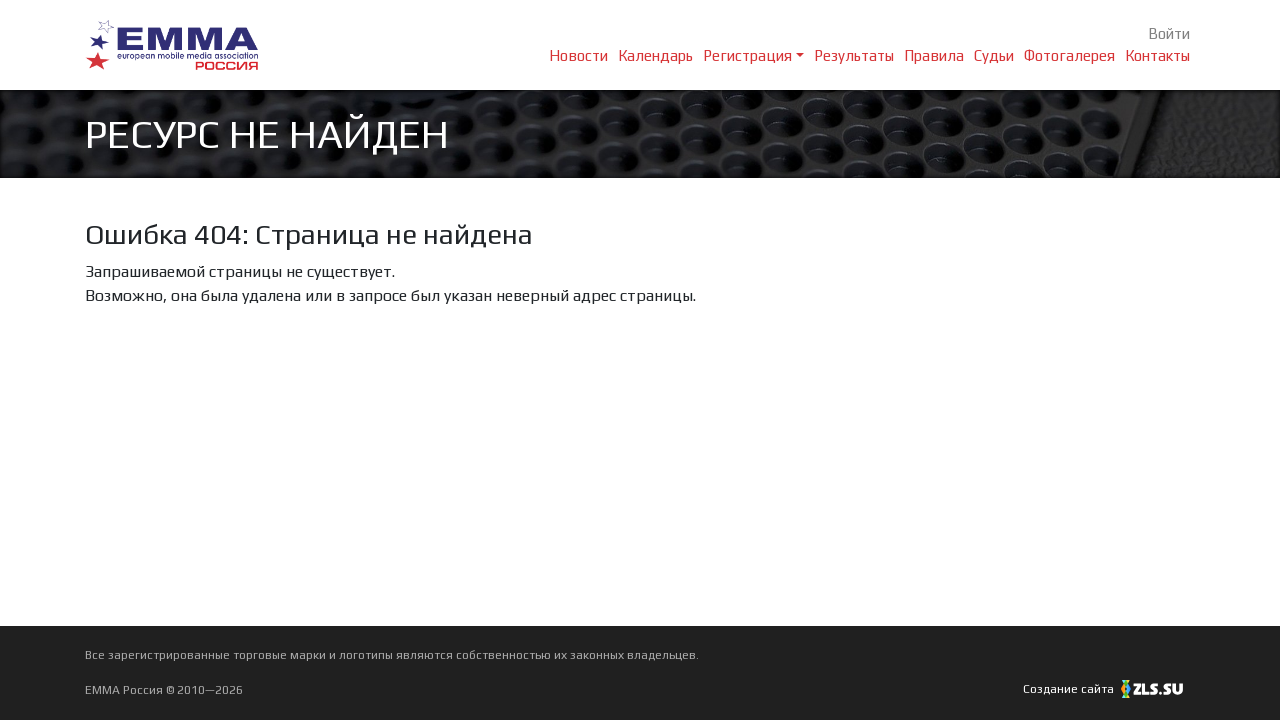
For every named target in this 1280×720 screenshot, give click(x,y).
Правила (934, 55)
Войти (1169, 33)
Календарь (655, 55)
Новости (578, 55)
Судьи (994, 55)
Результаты (854, 55)
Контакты (1157, 55)
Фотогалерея (1069, 55)
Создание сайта (1109, 689)
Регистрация (747, 55)
